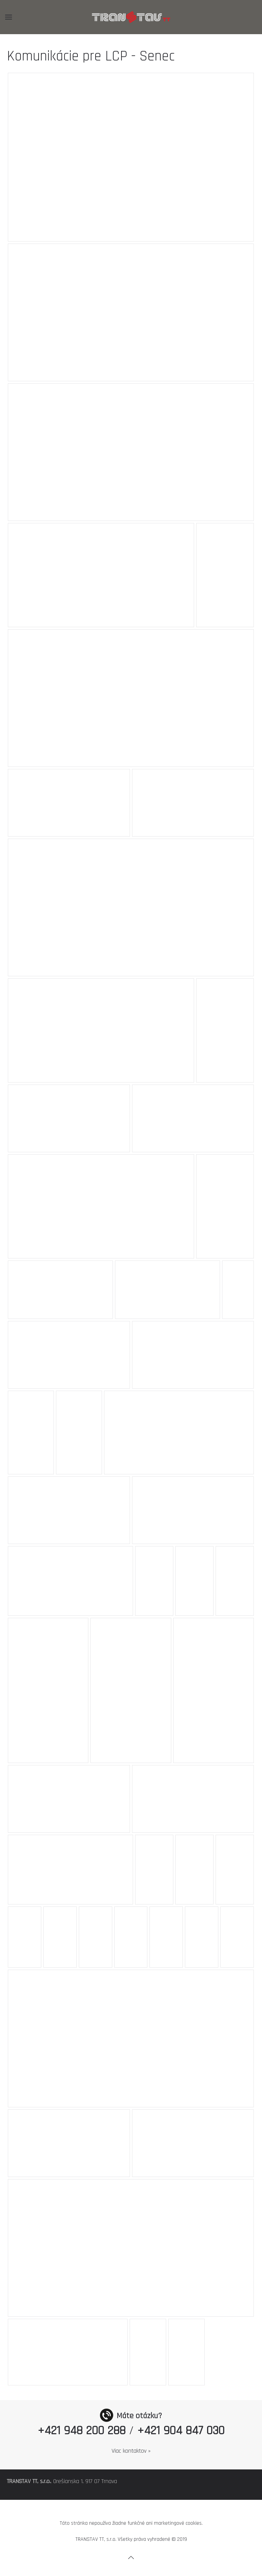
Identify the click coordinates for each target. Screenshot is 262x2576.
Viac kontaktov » (131, 2451)
